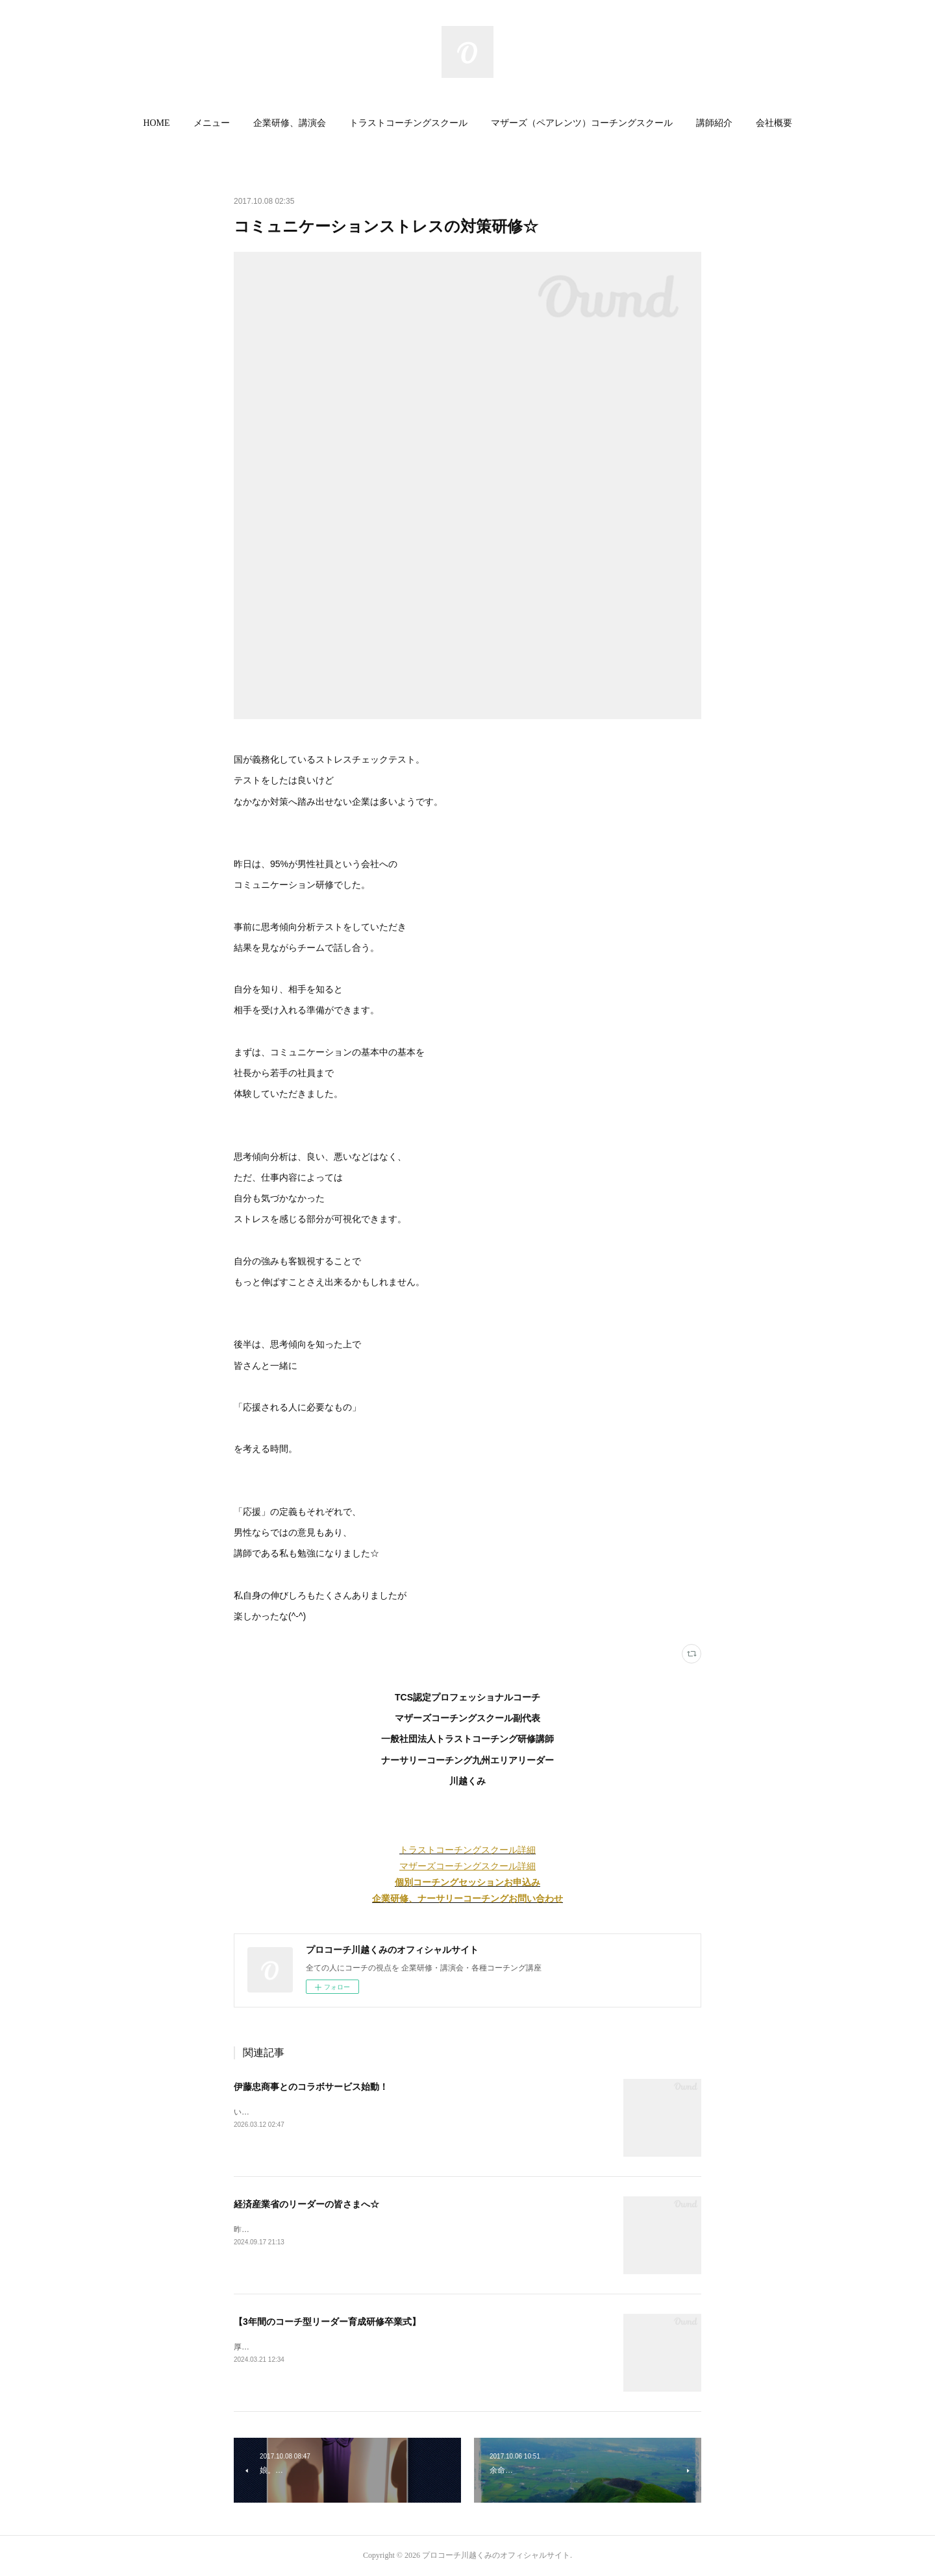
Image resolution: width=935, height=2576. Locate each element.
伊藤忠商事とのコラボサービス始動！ (311, 2086)
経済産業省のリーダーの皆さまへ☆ (306, 2204)
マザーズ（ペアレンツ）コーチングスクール (582, 123)
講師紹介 (714, 123)
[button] (156, 123)
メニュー (211, 123)
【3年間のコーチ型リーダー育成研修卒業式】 (327, 2321)
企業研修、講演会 (289, 123)
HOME (156, 123)
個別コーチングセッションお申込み (467, 1882)
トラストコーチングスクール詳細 (467, 1850)
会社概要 (774, 123)
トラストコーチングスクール (408, 123)
